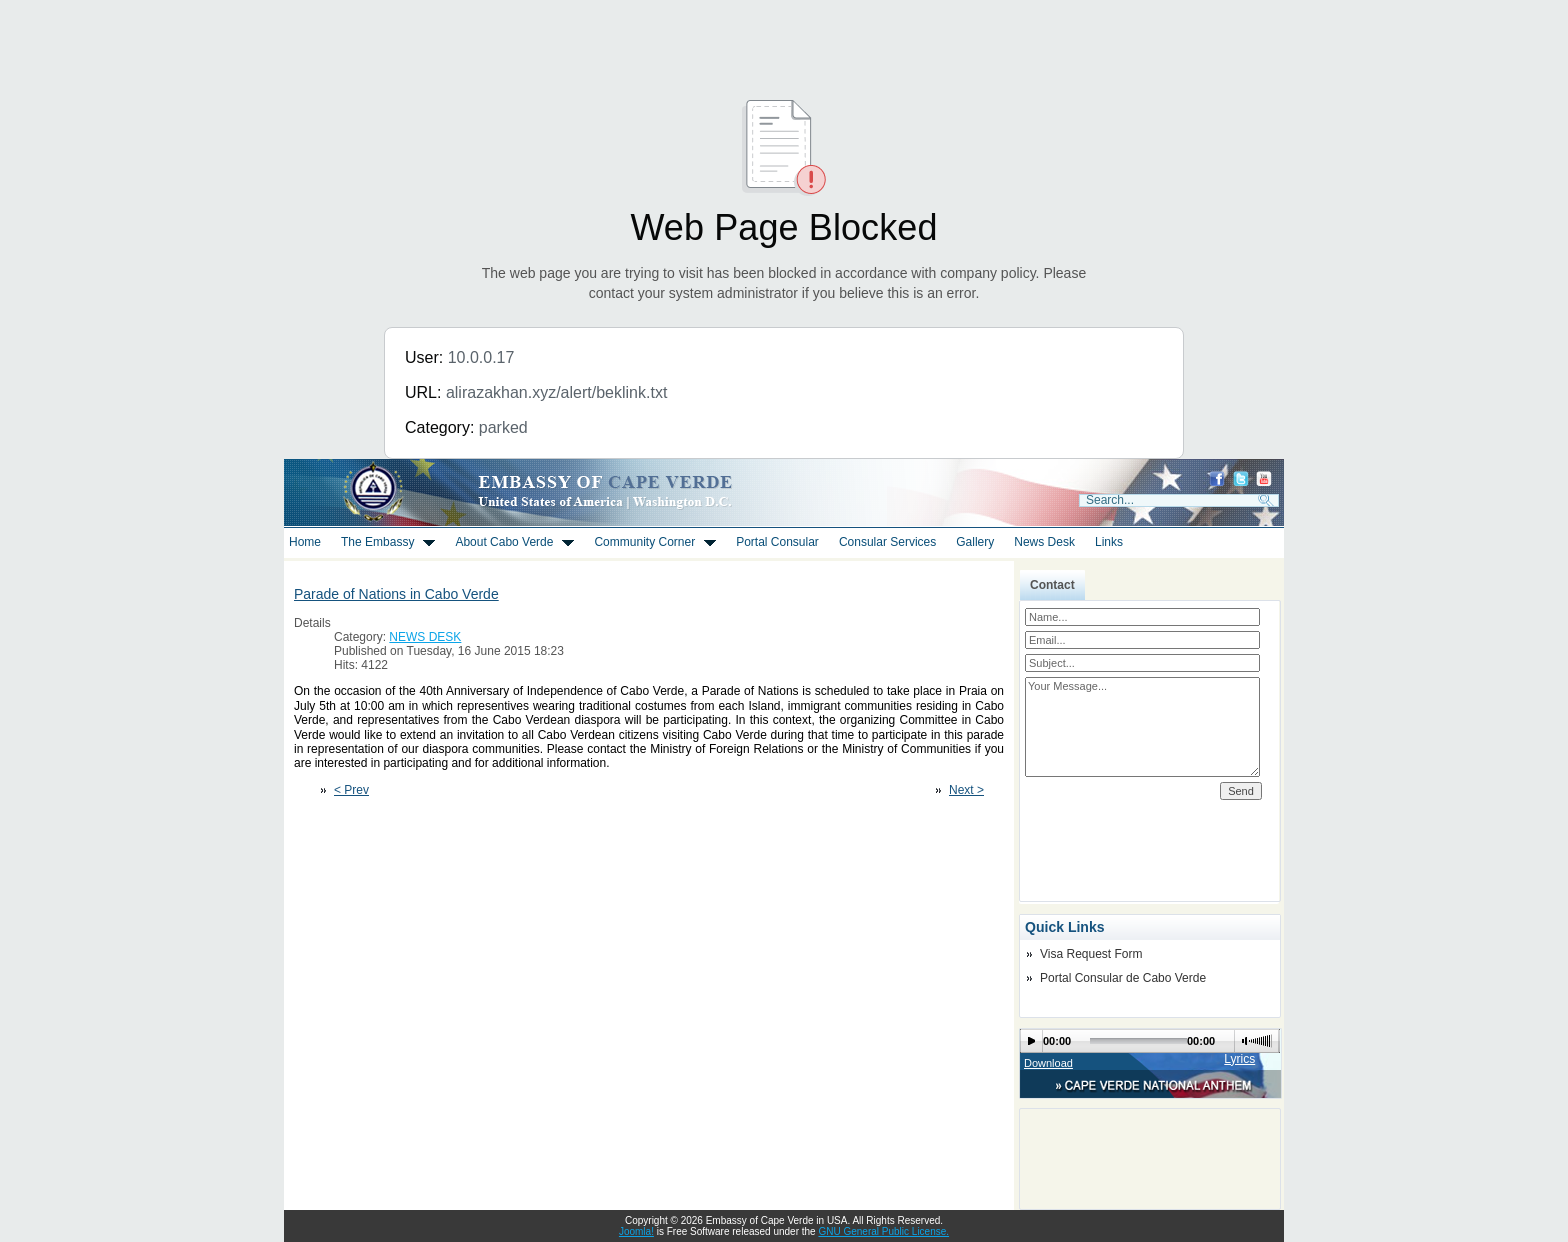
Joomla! (636, 1231)
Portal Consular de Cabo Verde (1123, 978)
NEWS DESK (425, 637)
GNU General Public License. (883, 1231)
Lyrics (1239, 1059)
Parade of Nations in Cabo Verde (396, 594)
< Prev (351, 790)
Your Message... (1142, 727)
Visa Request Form (1091, 954)
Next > (966, 790)
